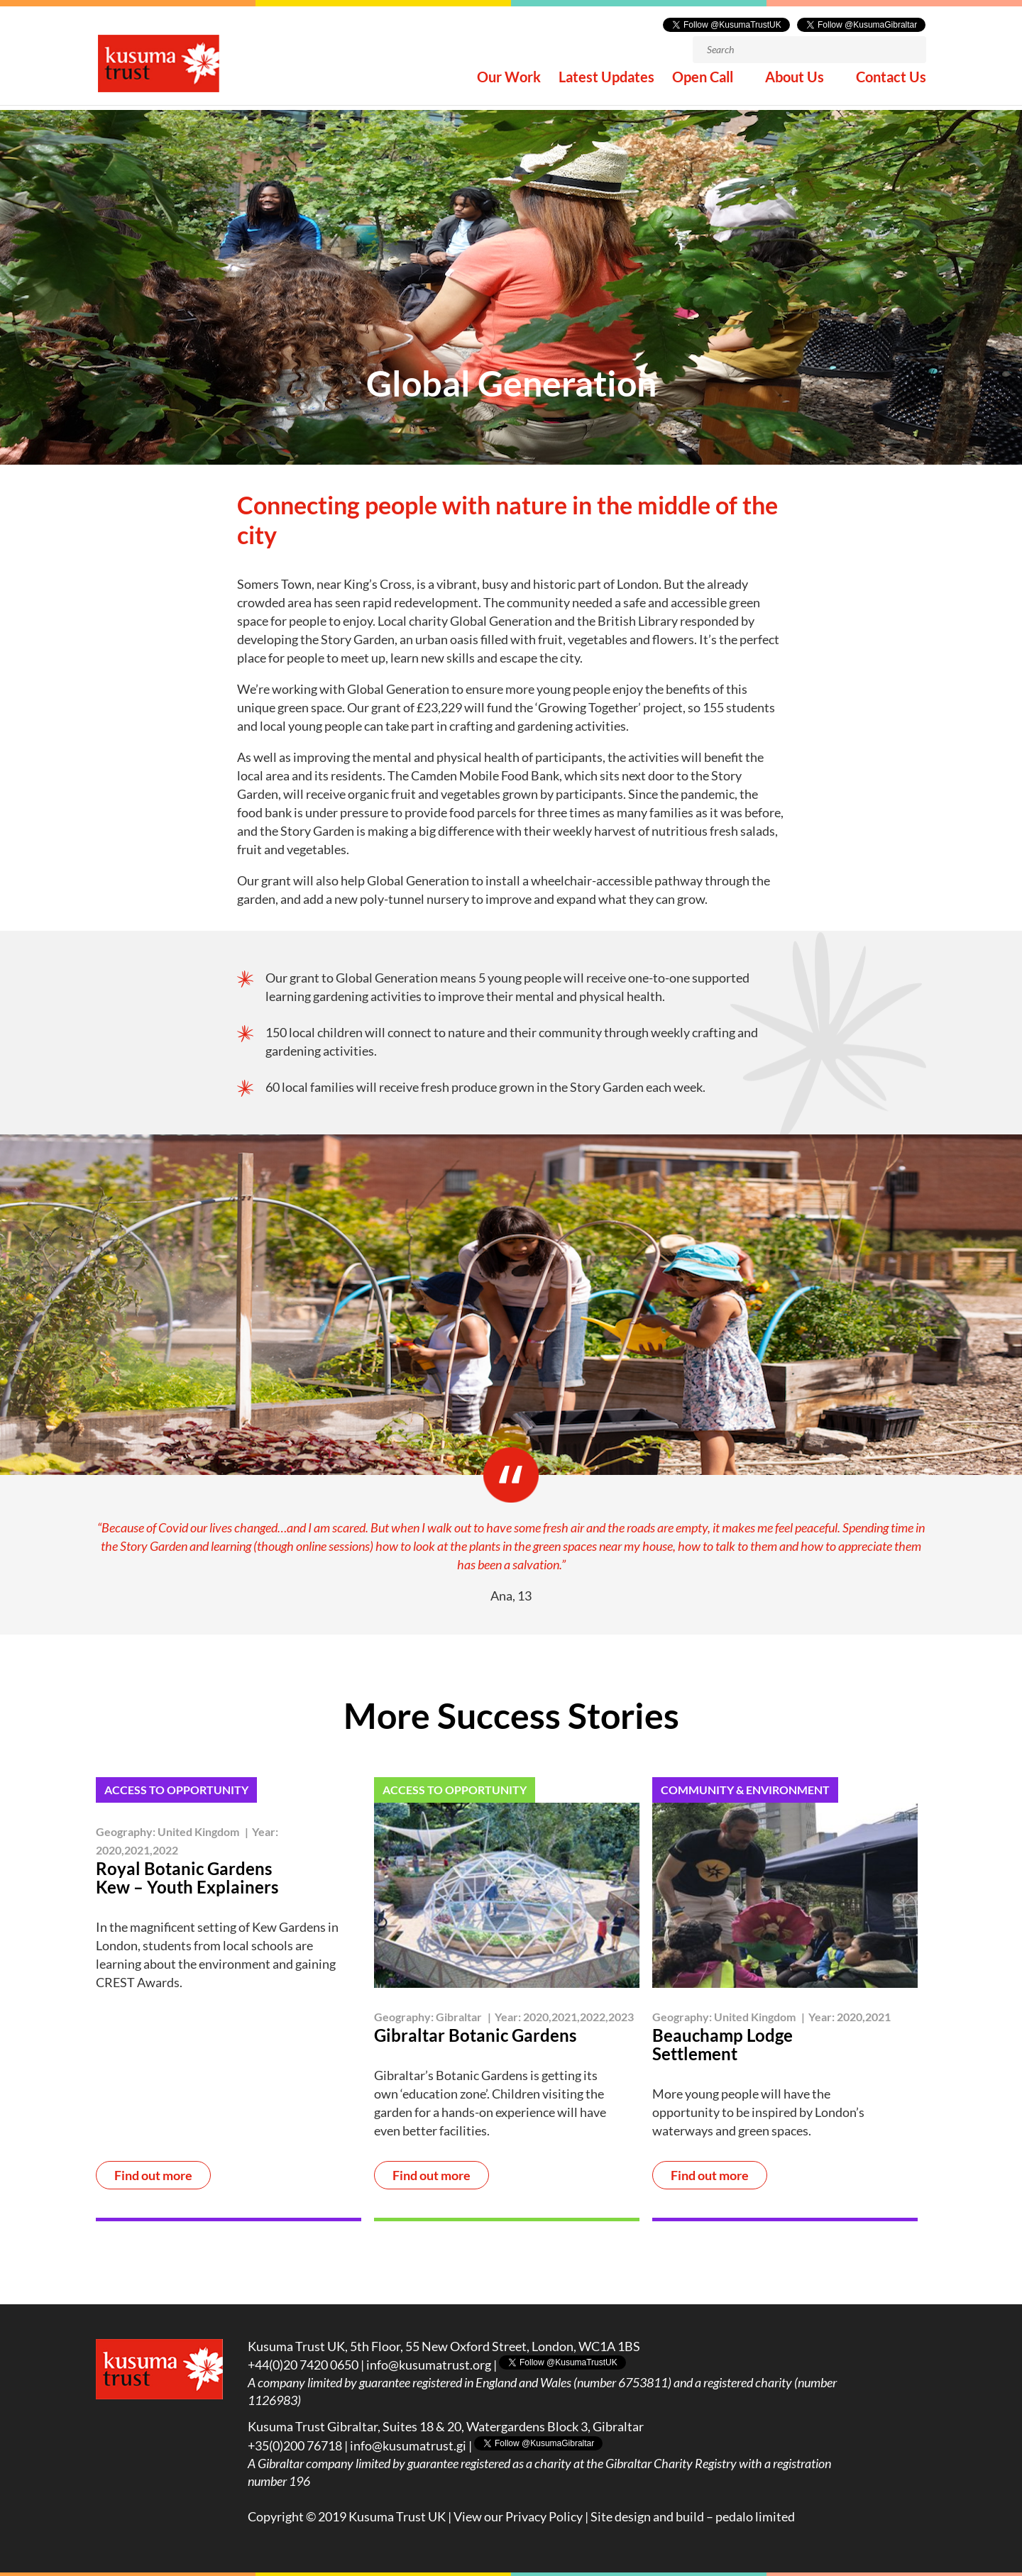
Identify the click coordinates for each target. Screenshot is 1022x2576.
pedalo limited (755, 2516)
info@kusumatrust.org (428, 2364)
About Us (794, 84)
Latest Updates (606, 84)
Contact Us (891, 84)
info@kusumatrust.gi (408, 2445)
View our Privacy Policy (518, 2516)
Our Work (509, 84)
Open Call (702, 84)
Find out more (153, 2175)
